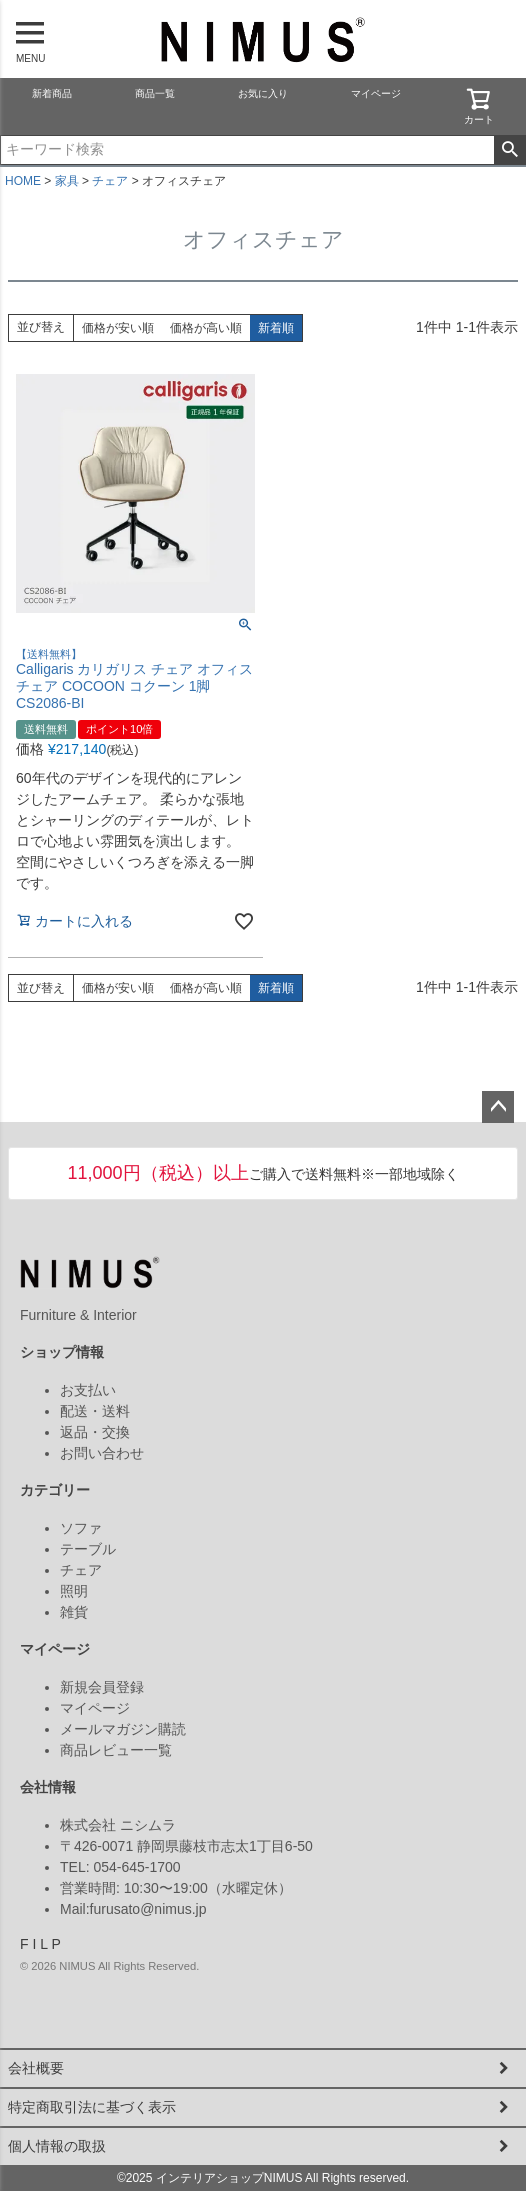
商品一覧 (155, 93)
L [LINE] (43, 1944)
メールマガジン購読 (123, 1729)
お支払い (88, 1390)
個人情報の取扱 (57, 2146)
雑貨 (74, 1612)
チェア (110, 181)
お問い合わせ (102, 1453)
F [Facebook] (24, 1944)
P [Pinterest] (55, 1944)
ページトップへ (498, 1107)
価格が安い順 (118, 328)
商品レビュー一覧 (116, 1750)
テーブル (88, 1549)
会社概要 (36, 2068)
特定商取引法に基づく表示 (92, 2107)
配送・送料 (95, 1411)
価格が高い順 (206, 328)
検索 (509, 150)
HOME (23, 181)
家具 (67, 181)
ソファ (81, 1528)
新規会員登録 (102, 1687)
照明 (74, 1591)
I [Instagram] (34, 1944)
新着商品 (52, 93)
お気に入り (263, 93)
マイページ (376, 93)
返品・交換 (95, 1432)
